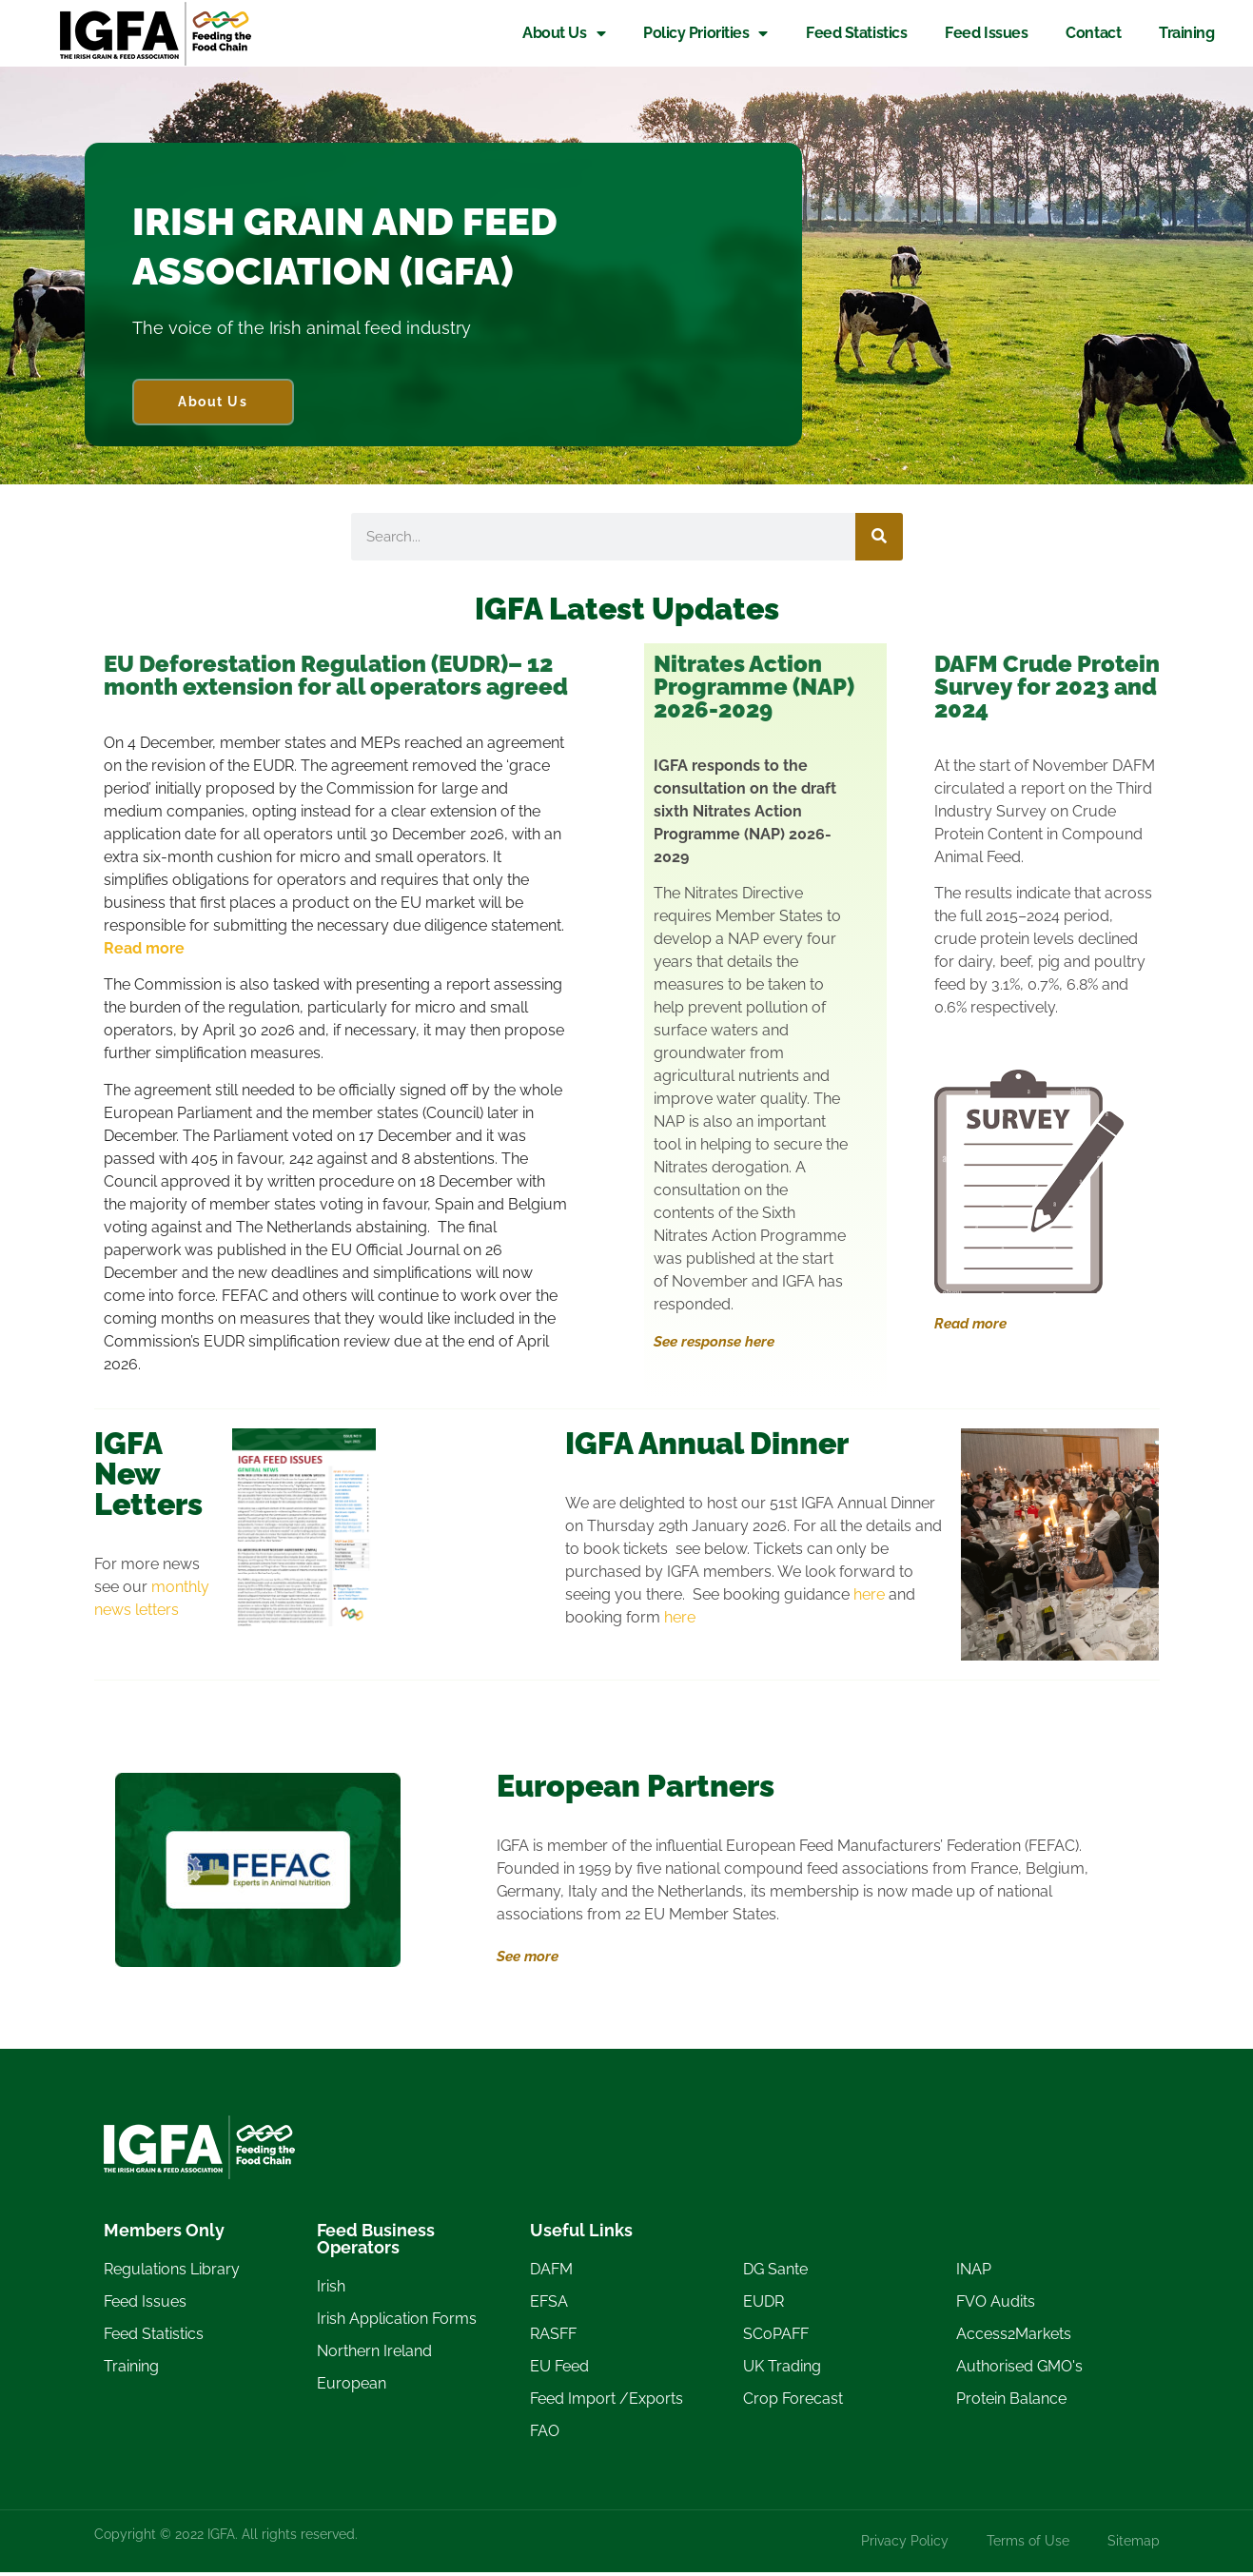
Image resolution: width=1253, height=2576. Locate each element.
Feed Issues (985, 33)
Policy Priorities (704, 33)
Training (1185, 33)
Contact (1092, 33)
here (869, 1597)
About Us (562, 33)
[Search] (879, 539)
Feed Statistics (855, 33)
